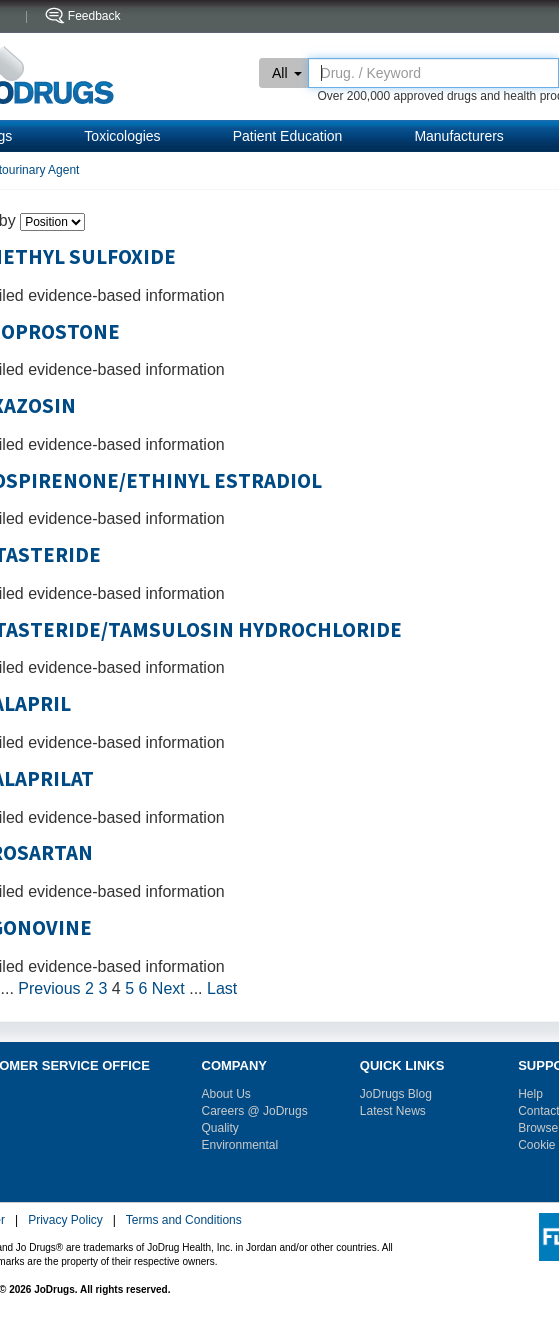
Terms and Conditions (184, 1220)
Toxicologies (122, 136)
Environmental (240, 1145)
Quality (220, 1128)
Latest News (393, 1111)
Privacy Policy (65, 1220)
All (287, 73)
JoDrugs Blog (396, 1094)
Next (168, 988)
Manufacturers (458, 136)
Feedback (94, 16)
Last (222, 988)
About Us (226, 1094)
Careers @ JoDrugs (255, 1111)
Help (530, 1094)
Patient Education (288, 136)
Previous (49, 988)
